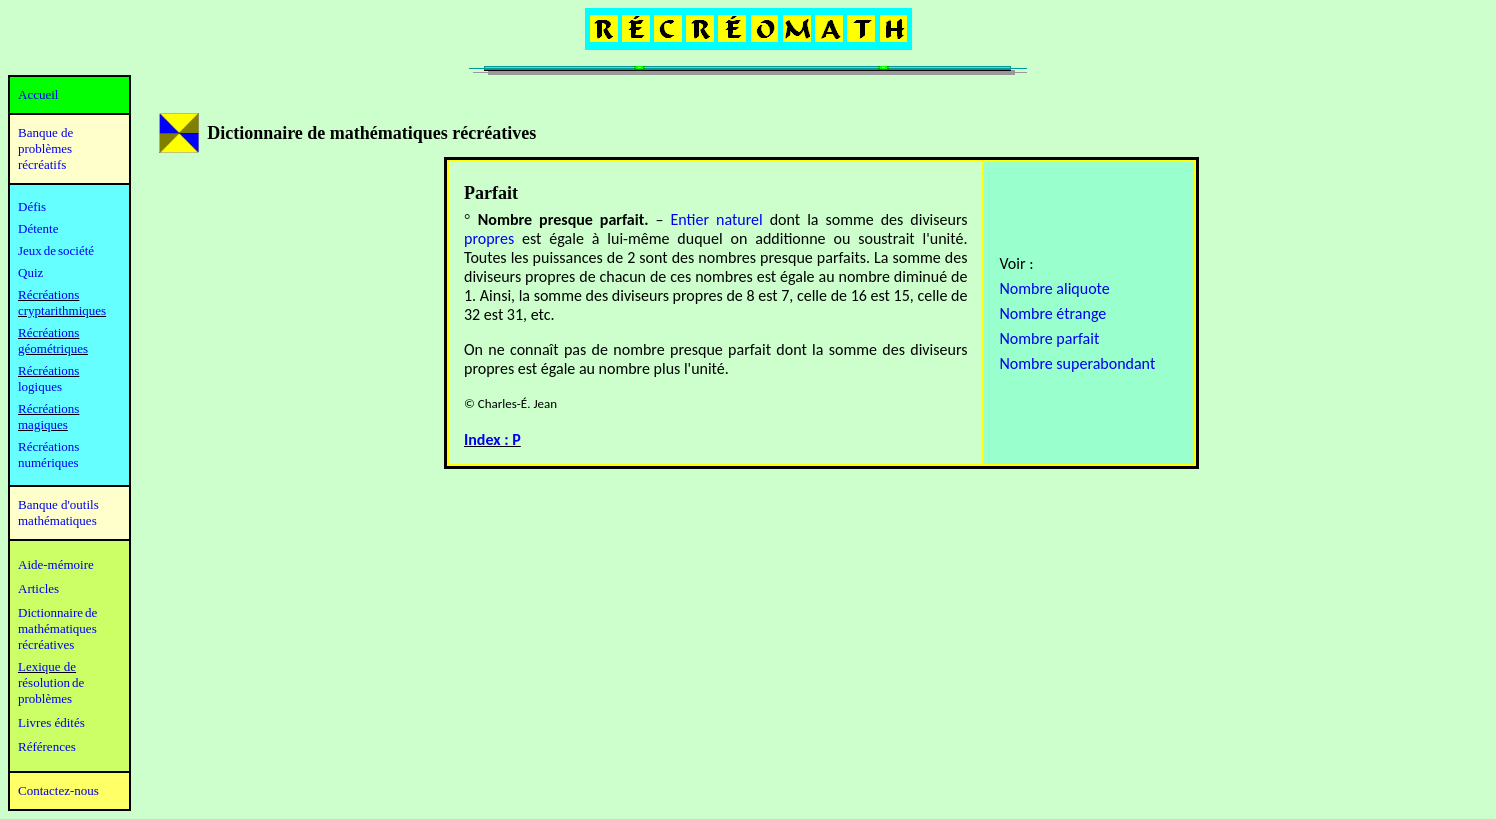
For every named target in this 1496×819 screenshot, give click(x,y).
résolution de (51, 682)
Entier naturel (716, 219)
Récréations (48, 370)
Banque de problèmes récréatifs (45, 148)
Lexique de (47, 666)
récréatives (46, 644)
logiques (40, 386)
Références (47, 746)
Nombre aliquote (1054, 288)
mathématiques (57, 628)
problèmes (45, 698)
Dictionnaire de (57, 612)
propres (489, 238)
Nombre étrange (1052, 313)
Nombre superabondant (1077, 363)
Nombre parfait (1049, 338)
